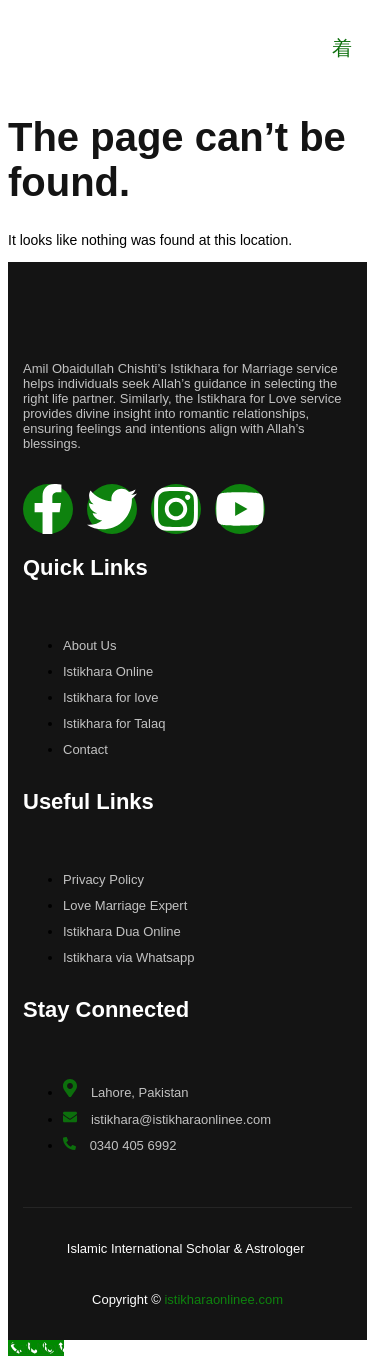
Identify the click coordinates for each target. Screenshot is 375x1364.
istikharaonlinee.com (223, 1299)
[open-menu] (342, 48)
